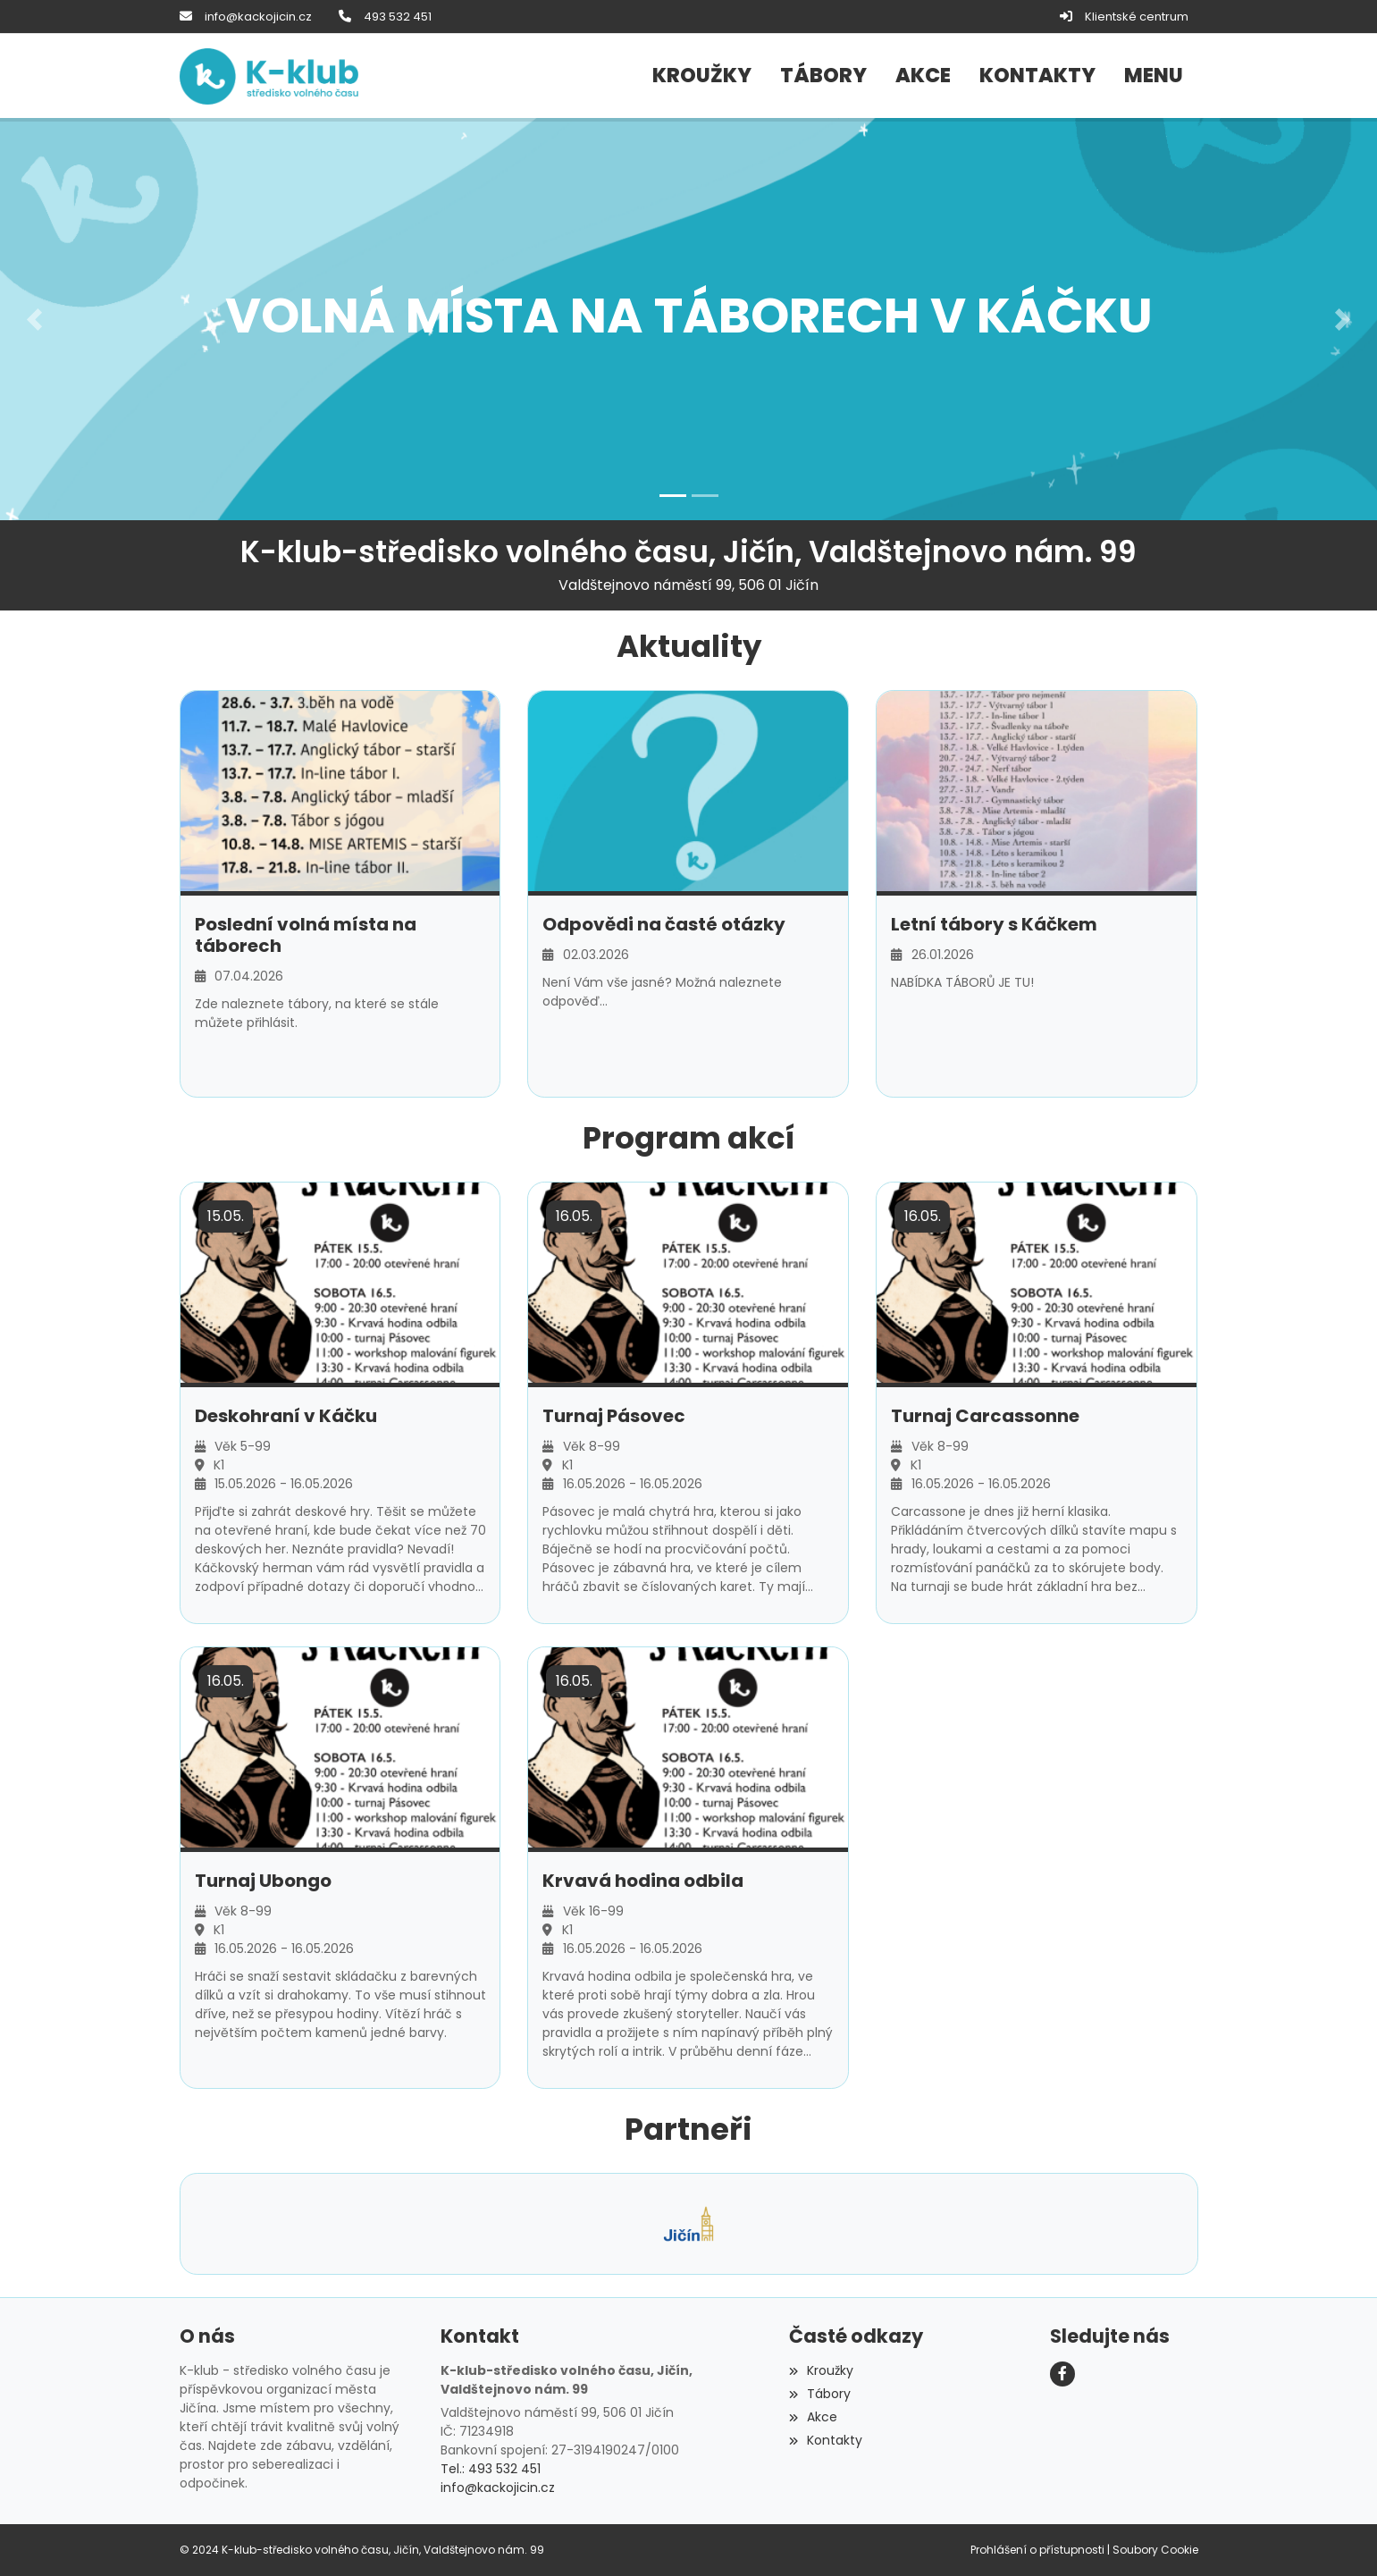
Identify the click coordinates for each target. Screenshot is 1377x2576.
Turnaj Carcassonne (985, 1415)
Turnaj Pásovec (613, 1415)
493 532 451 (398, 16)
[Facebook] (1062, 2374)
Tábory (820, 2394)
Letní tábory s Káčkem (994, 923)
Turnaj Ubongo (263, 1880)
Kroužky (821, 2370)
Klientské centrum (1136, 16)
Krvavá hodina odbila (642, 1880)
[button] (1153, 76)
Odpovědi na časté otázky (663, 923)
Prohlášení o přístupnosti (1037, 2549)
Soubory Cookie (1155, 2549)
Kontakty (825, 2439)
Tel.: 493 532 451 (491, 2469)
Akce (813, 2417)
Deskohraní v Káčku (286, 1415)
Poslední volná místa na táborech (305, 934)
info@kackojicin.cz (258, 16)
